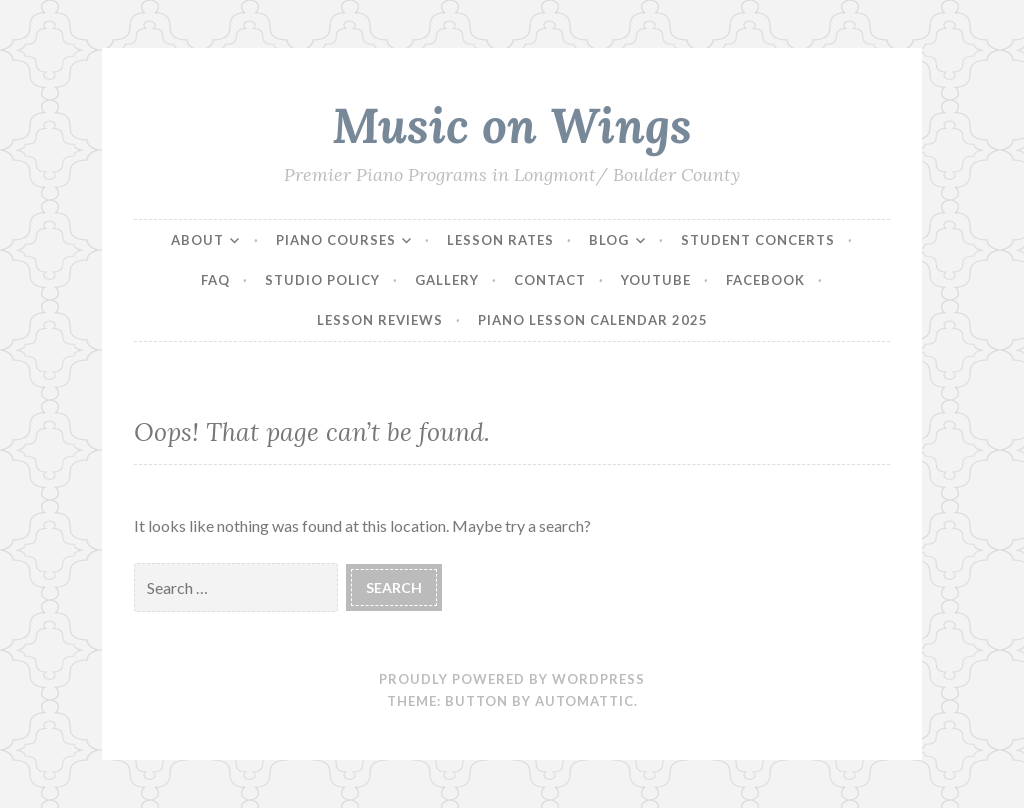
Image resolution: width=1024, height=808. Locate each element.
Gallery (447, 280)
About (197, 240)
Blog (609, 240)
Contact (550, 280)
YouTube (656, 280)
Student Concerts (758, 240)
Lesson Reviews (380, 320)
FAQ (215, 280)
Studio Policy (322, 280)
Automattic (584, 701)
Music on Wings (512, 125)
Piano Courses (336, 240)
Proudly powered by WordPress (512, 679)
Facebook (765, 280)
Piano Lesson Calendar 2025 (593, 320)
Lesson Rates (500, 240)
